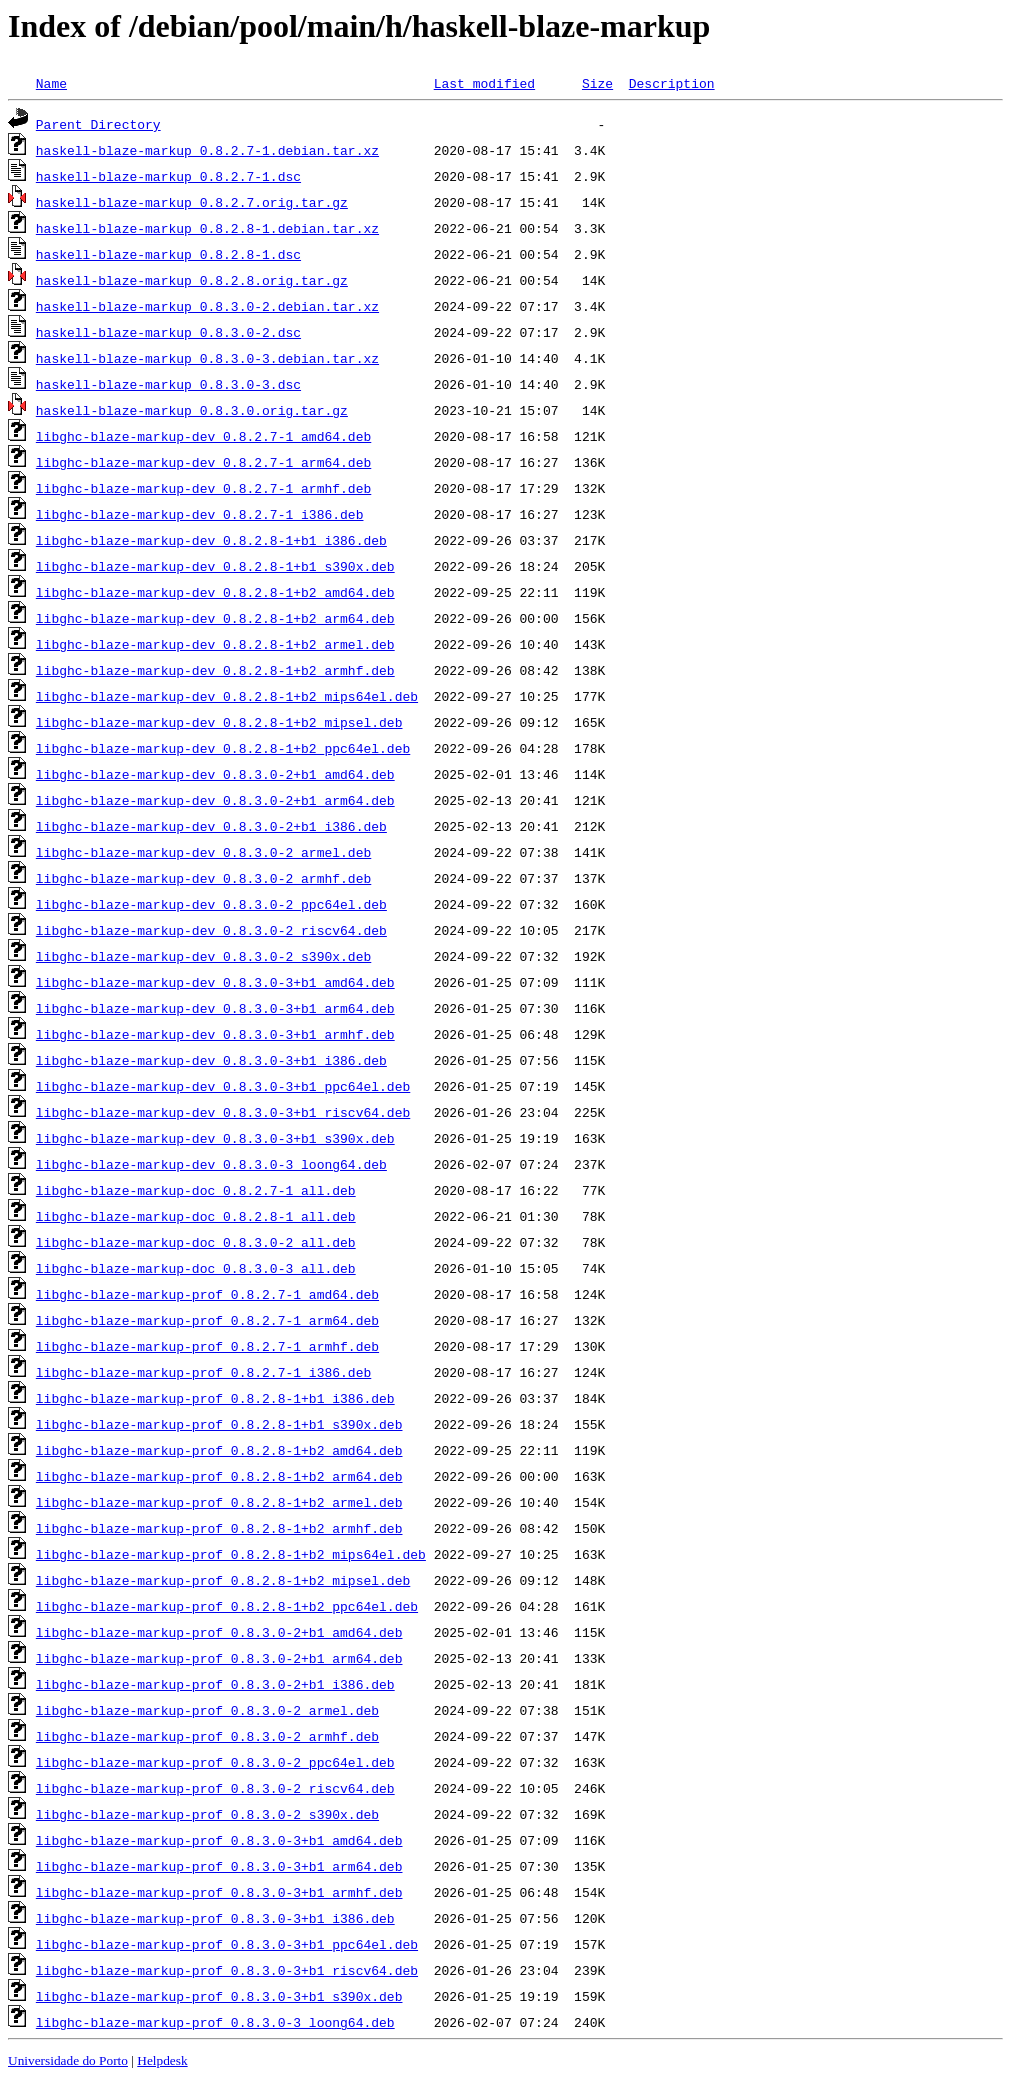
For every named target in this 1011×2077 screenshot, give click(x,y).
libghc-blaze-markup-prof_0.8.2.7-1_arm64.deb (207, 1320)
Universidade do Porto (68, 2060)
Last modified (484, 83)
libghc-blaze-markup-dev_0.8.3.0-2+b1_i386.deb (211, 826)
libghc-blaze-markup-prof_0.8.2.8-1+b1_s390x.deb (219, 1424)
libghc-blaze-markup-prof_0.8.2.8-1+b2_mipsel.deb (223, 1580)
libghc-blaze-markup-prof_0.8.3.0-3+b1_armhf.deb (219, 1892)
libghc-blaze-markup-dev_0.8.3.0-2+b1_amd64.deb (215, 774)
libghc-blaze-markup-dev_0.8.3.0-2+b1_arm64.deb (215, 800)
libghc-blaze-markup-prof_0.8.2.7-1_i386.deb (203, 1372)
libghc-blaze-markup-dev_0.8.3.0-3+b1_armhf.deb (215, 1034)
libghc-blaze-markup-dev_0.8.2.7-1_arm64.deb (203, 462)
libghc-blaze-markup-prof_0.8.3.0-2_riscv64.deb (215, 1788)
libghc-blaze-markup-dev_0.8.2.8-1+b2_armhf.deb (215, 670)
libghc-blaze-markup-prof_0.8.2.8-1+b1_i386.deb (215, 1398)
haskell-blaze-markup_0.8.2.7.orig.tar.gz (192, 202)
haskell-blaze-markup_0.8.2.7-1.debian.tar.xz (207, 150)
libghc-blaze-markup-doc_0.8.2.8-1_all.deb (196, 1216)
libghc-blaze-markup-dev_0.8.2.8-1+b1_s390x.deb (215, 566)
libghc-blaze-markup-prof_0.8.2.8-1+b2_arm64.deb (219, 1476)
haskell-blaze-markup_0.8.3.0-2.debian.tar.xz (207, 306)
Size (597, 83)
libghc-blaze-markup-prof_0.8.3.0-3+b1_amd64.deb (219, 1840)
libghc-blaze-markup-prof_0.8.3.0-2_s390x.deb (207, 1814)
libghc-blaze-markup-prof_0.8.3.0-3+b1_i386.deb (215, 1918)
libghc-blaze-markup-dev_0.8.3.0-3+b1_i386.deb (211, 1060)
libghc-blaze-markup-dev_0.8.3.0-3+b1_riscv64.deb (223, 1112)
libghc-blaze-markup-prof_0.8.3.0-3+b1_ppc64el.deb (227, 1944)
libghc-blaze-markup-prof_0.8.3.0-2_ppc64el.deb (215, 1762)
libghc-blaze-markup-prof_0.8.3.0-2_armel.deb (207, 1710)
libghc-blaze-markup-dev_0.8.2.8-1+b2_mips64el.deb (227, 696)
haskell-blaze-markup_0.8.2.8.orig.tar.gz (192, 280)
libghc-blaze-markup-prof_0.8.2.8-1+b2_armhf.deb (219, 1528)
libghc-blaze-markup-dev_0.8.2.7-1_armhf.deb (203, 488)
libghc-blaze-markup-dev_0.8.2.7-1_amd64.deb (203, 436)
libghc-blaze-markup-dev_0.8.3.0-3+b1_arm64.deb (215, 1008)
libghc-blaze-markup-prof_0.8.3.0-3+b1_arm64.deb (219, 1866)
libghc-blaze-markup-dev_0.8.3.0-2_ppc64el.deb (211, 904)
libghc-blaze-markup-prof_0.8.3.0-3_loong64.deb (215, 2022)
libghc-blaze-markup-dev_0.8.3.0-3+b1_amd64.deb (215, 982)
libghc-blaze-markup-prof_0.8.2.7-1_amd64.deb (207, 1294)
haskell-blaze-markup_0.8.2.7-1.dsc (168, 176)
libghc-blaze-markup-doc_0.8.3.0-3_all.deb (196, 1268)
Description (672, 83)
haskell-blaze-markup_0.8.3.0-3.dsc (168, 384)
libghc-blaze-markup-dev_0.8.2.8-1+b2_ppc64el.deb (223, 748)
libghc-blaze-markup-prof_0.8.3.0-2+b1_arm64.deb (219, 1658)
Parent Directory (98, 124)
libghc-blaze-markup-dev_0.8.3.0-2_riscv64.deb (211, 930)
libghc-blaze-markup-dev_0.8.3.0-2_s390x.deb (203, 956)
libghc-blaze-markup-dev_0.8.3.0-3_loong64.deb (211, 1164)
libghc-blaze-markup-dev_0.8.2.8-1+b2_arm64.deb (215, 618)
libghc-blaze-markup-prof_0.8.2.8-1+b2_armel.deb (219, 1502)
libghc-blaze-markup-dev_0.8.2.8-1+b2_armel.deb (215, 644)
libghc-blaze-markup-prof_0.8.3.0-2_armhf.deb (207, 1736)
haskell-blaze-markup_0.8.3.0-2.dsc (168, 332)
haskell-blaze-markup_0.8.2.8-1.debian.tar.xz (207, 228)
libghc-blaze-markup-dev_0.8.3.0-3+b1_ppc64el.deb (223, 1086)
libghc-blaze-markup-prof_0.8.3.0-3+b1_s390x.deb (219, 1996)
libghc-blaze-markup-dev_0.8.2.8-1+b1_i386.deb (211, 540)
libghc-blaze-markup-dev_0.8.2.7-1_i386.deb (200, 514)
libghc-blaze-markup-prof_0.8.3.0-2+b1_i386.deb (215, 1684)
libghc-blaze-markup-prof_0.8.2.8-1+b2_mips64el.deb (231, 1554)
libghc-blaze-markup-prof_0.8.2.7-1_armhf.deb (207, 1346)
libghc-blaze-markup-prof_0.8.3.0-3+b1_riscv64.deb (227, 1970)
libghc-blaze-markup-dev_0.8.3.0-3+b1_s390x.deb (215, 1138)
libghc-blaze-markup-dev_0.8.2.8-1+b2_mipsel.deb (219, 722)
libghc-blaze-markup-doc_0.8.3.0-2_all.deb (196, 1242)
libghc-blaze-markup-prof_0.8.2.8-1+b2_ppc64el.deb (227, 1606)
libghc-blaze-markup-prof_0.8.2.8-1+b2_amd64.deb (219, 1450)
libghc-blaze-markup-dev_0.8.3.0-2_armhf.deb (203, 878)
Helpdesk (162, 2060)
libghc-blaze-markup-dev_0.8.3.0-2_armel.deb (203, 852)
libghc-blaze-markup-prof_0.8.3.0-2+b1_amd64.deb (219, 1632)
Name (51, 83)
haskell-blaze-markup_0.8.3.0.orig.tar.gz (192, 410)
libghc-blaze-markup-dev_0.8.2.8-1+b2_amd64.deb (215, 592)
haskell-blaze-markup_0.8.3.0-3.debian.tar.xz (207, 358)
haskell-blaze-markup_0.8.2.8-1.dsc (168, 254)
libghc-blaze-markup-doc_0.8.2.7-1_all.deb (196, 1190)
